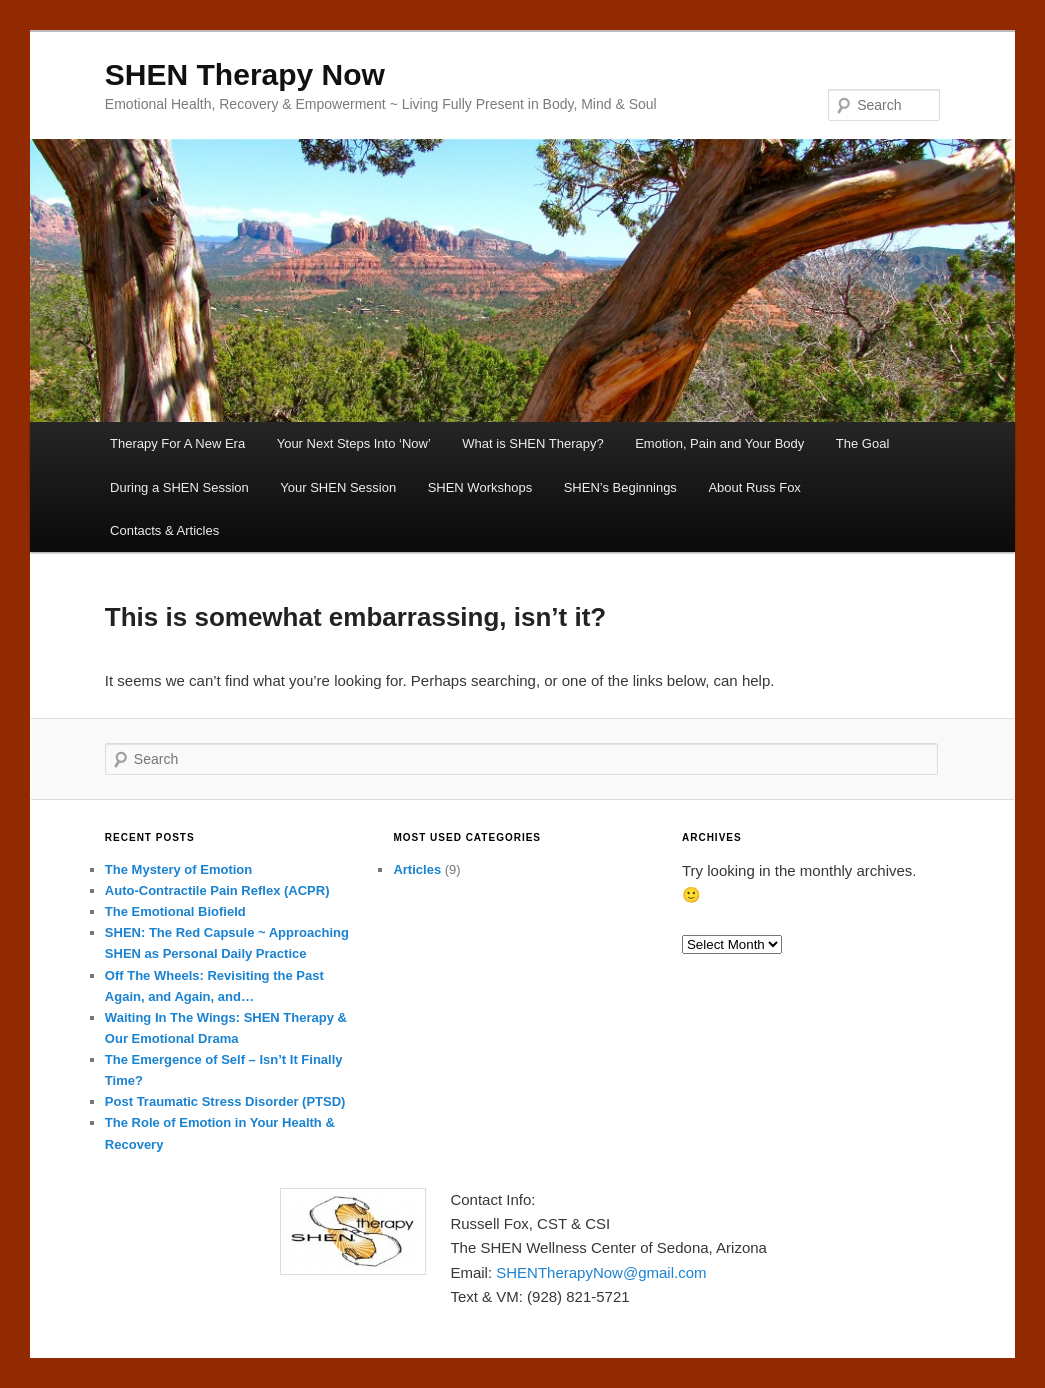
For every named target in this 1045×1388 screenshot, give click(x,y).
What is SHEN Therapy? (532, 443)
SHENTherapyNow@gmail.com (601, 1272)
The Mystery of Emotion (178, 869)
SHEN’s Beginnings (620, 487)
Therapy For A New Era (177, 443)
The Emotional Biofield (175, 911)
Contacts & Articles (164, 530)
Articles (417, 869)
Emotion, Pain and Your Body (719, 443)
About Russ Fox (754, 487)
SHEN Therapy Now (245, 74)
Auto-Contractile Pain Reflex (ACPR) (217, 890)
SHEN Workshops (480, 487)
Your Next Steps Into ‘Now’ (354, 443)
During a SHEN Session (179, 487)
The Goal (862, 443)
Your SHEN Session (338, 487)
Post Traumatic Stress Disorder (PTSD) (225, 1101)
